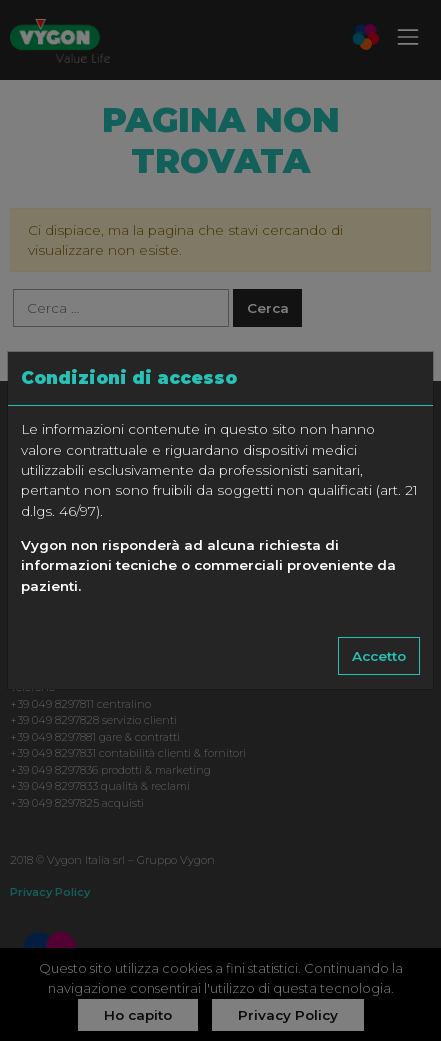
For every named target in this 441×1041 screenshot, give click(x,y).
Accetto (379, 656)
